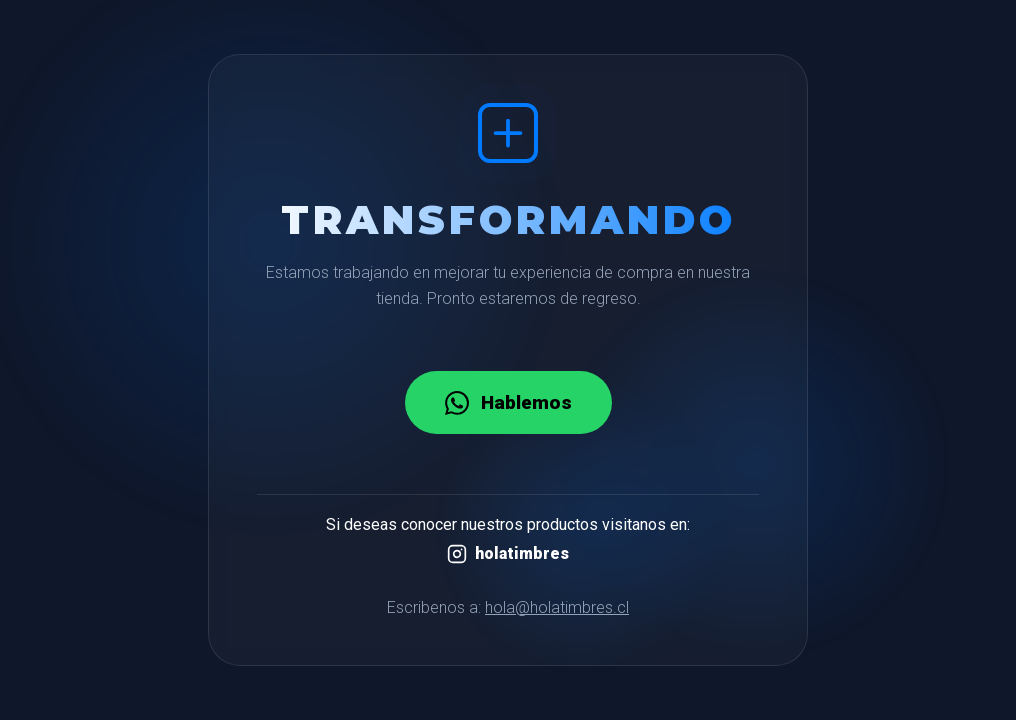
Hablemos (508, 403)
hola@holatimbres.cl (557, 607)
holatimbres (508, 554)
